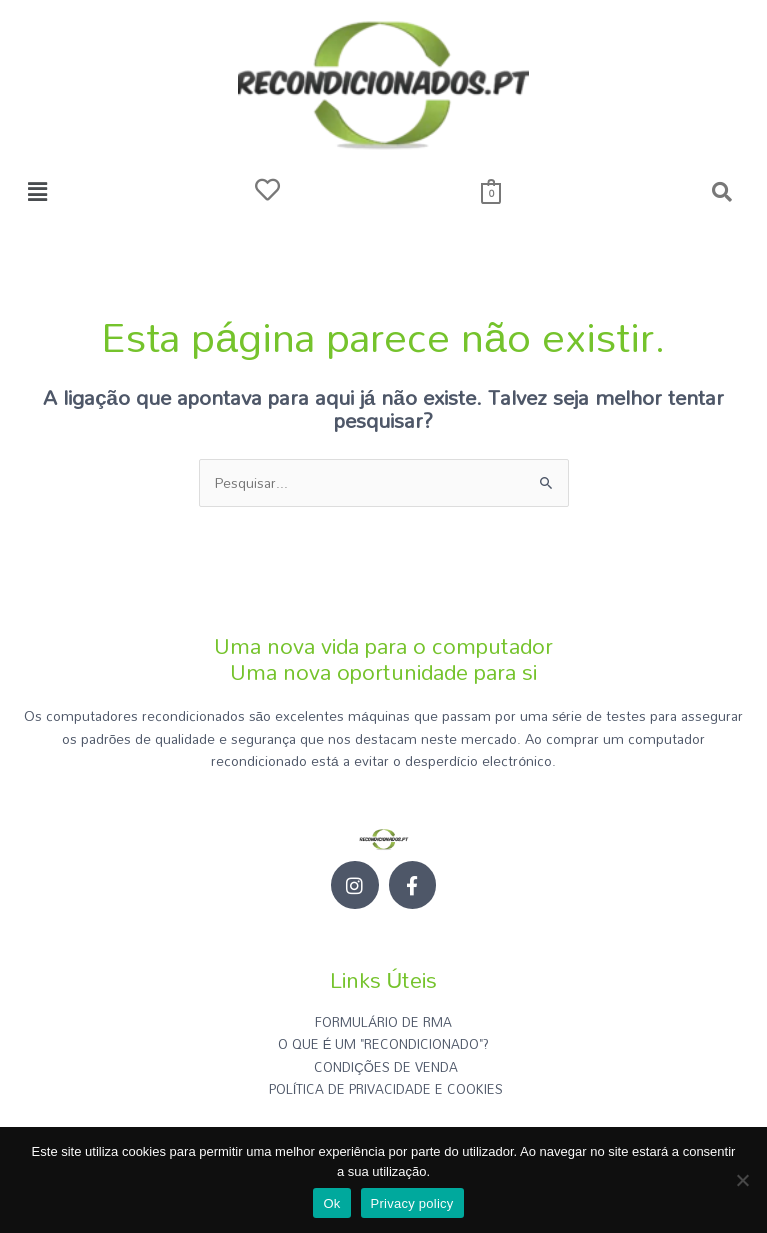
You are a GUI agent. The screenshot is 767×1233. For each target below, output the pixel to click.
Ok (331, 1203)
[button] (37, 191)
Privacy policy (412, 1203)
